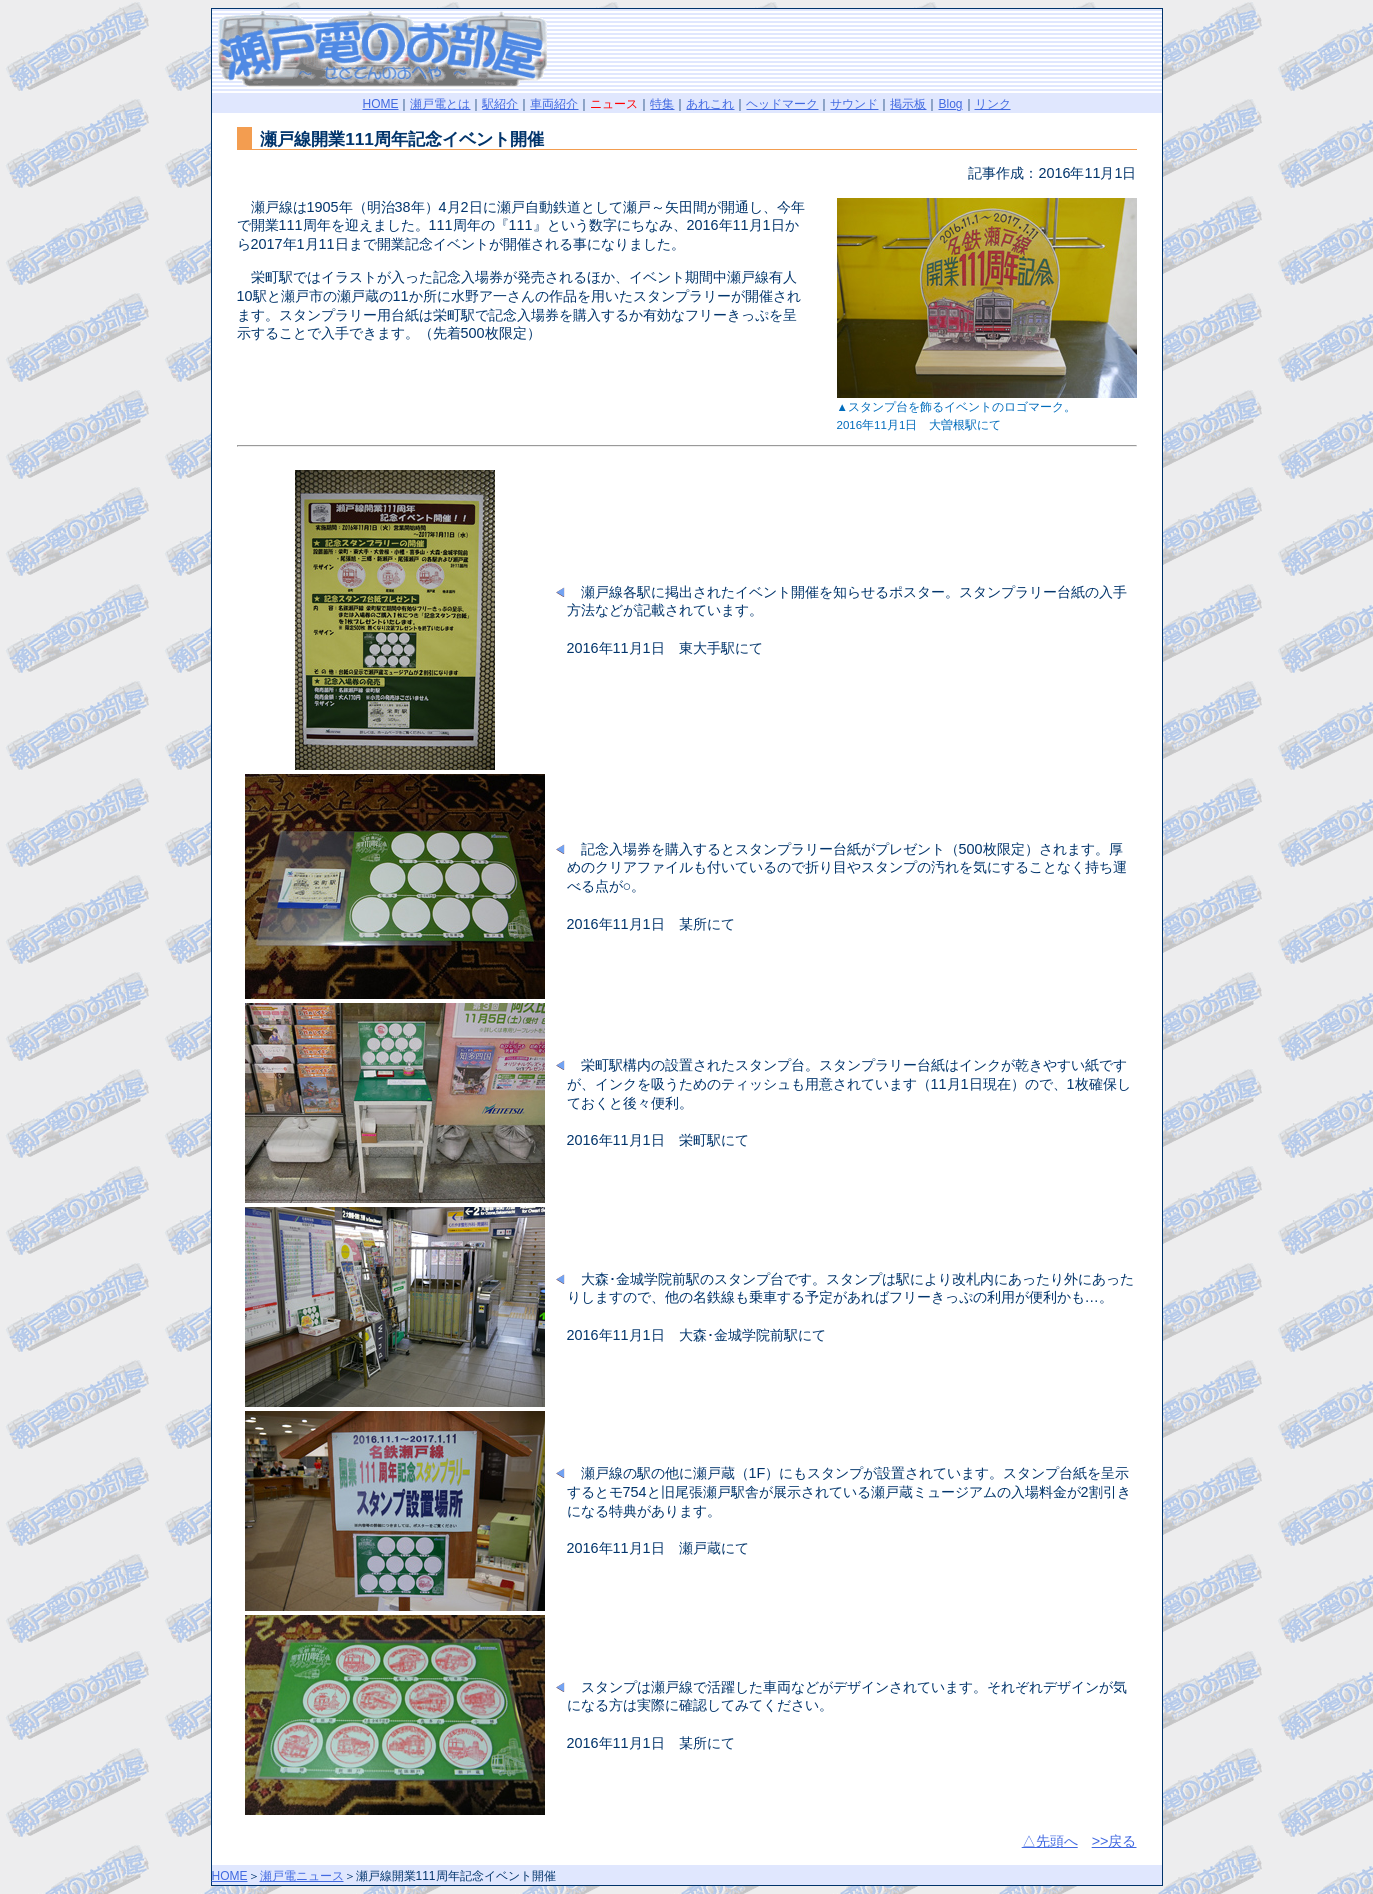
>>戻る (1114, 1841)
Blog (950, 104)
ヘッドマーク (782, 104)
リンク (993, 104)
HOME (380, 104)
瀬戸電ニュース (302, 1876)
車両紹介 (554, 104)
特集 (662, 104)
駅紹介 (500, 104)
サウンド (854, 104)
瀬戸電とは (440, 104)
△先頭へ (1050, 1841)
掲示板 (908, 104)
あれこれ (710, 104)
